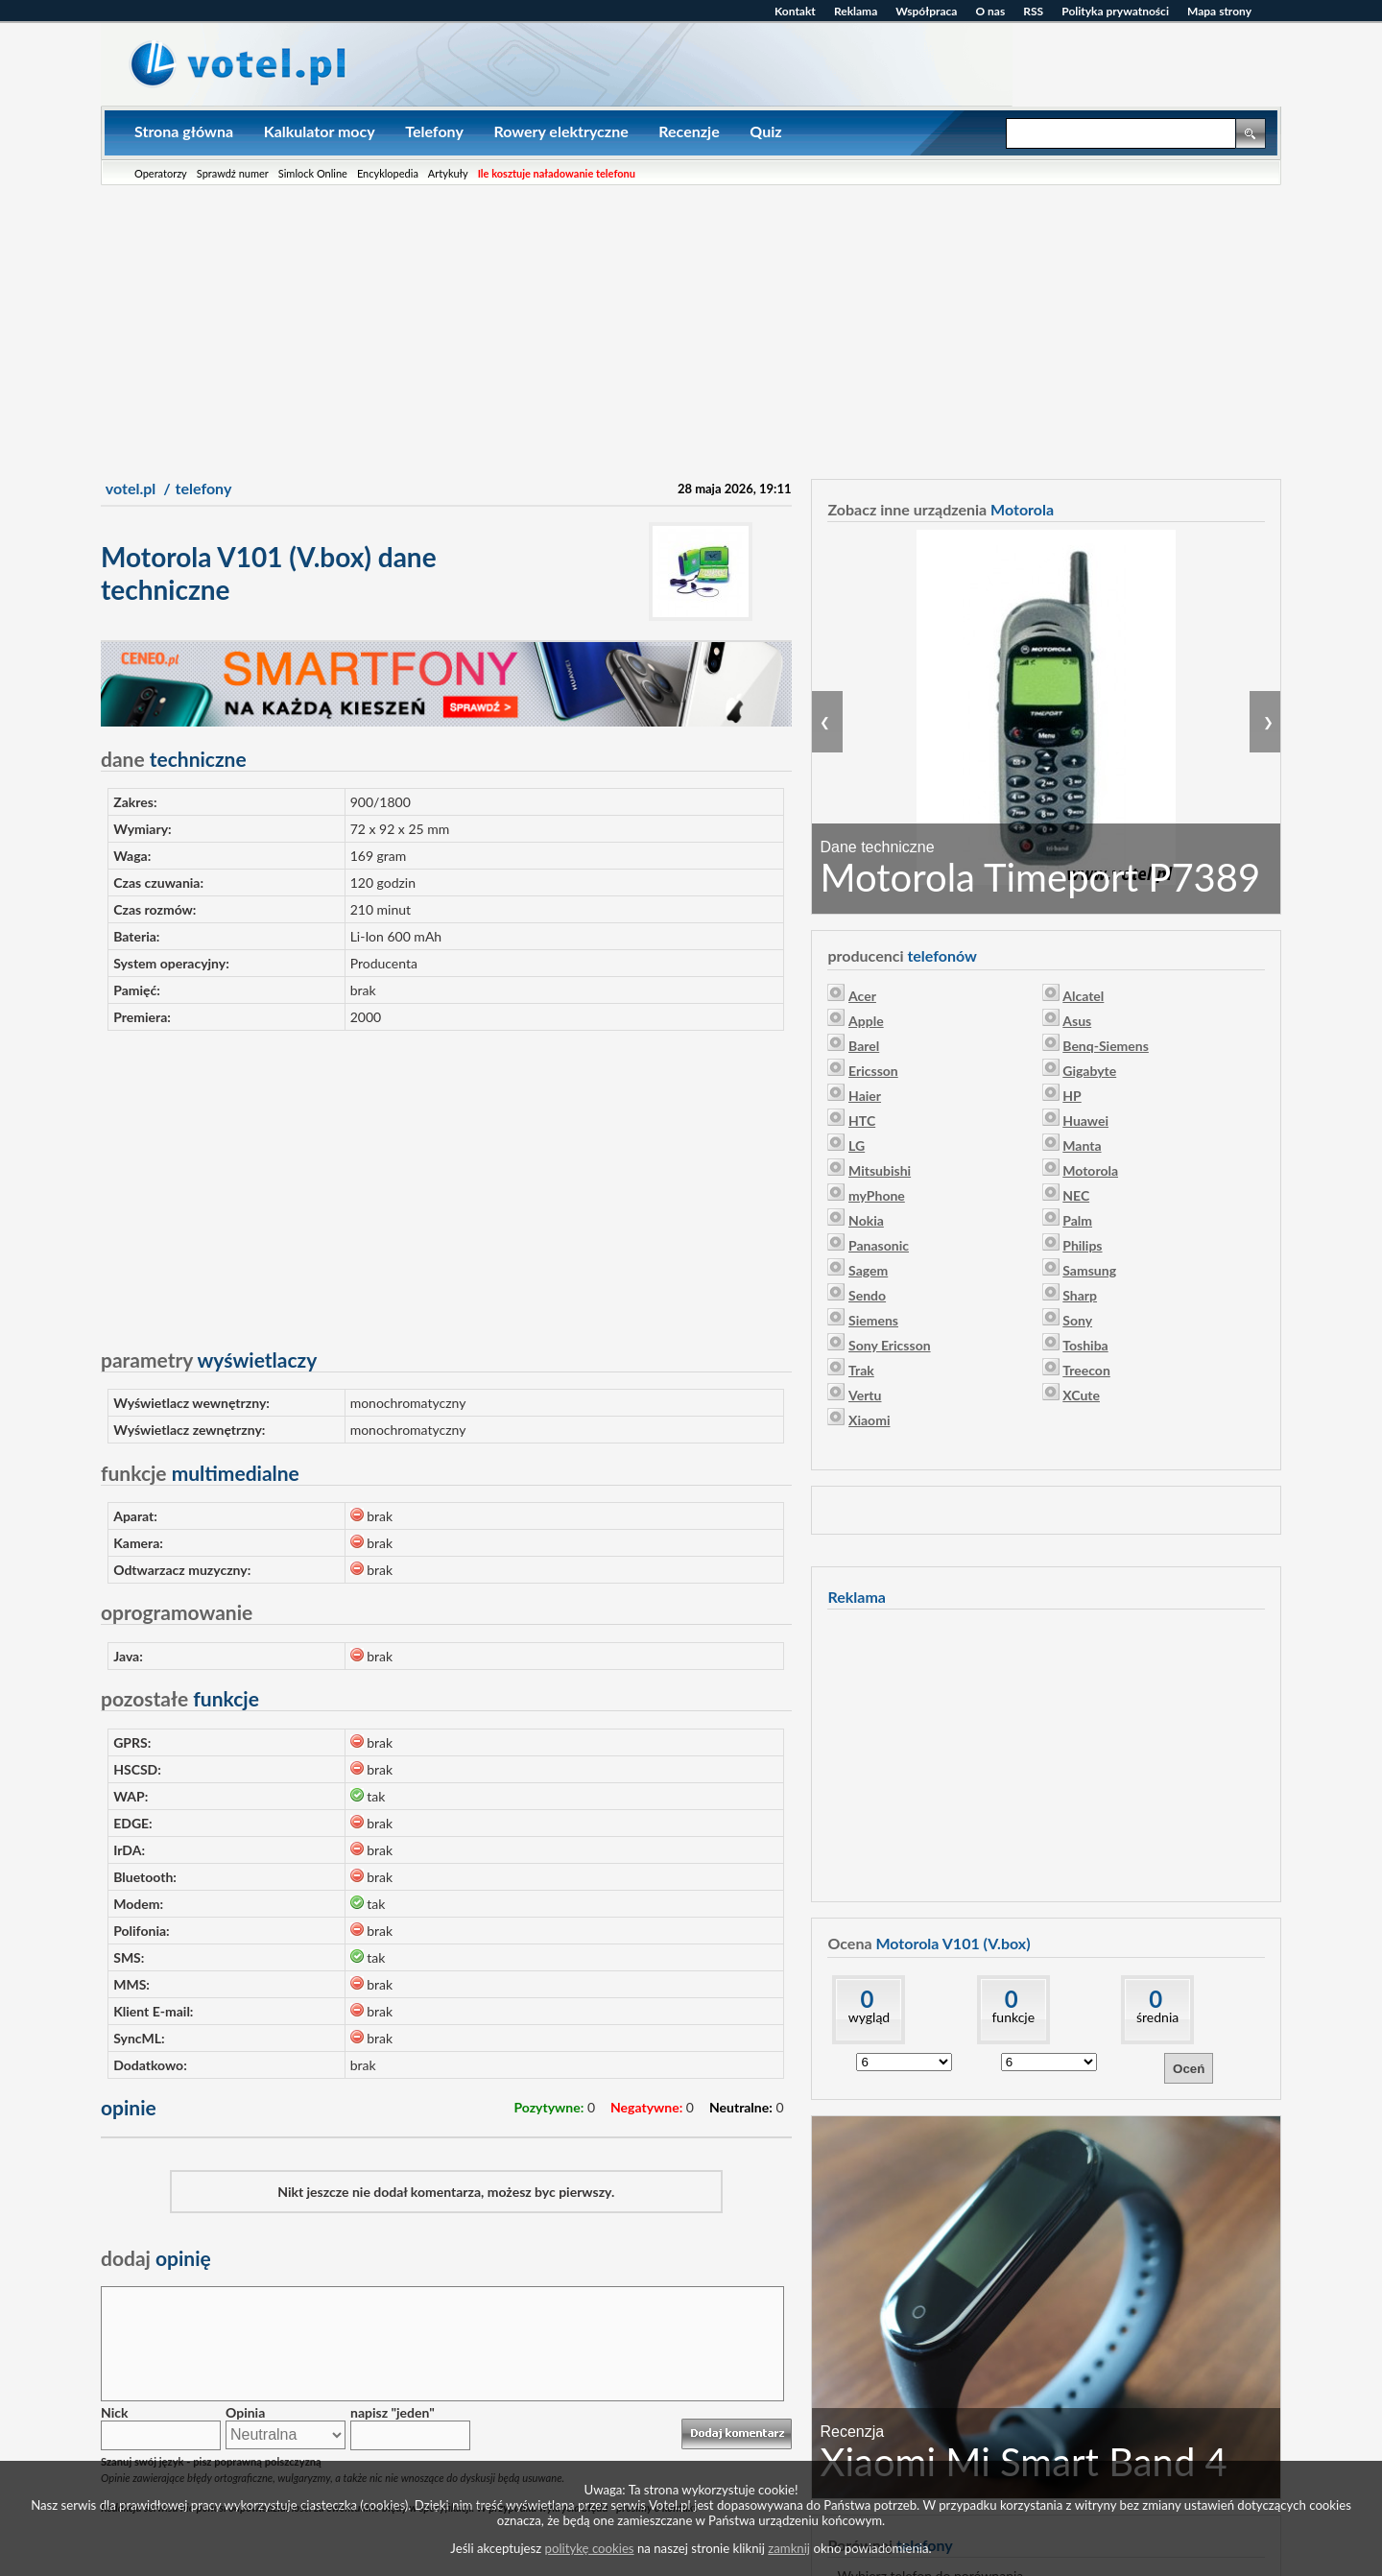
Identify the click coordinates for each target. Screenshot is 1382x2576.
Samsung (1089, 1270)
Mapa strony (1219, 11)
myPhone (876, 1195)
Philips (1082, 1245)
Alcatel (1083, 996)
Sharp (1079, 1295)
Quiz (765, 131)
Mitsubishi (879, 1170)
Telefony (434, 131)
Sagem (868, 1270)
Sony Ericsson (889, 1345)
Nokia (866, 1220)
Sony (1077, 1320)
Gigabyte (1089, 1070)
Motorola (1090, 1170)
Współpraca (926, 11)
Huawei (1085, 1120)
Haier (864, 1095)
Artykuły (448, 173)
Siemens (873, 1320)
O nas (990, 11)
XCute (1081, 1395)
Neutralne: (741, 2107)
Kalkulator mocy (319, 131)
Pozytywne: (548, 2107)
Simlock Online (312, 173)
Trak (861, 1370)
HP (1071, 1095)
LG (856, 1145)
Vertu (864, 1395)
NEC (1075, 1195)
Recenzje (688, 131)
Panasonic (878, 1245)
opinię (156, 2258)
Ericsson (873, 1070)
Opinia (245, 2412)
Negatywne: (646, 2107)
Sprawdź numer (233, 173)
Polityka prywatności (1115, 11)
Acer (862, 996)
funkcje (1013, 2017)
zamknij (789, 2548)
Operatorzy (160, 173)
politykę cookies (589, 2548)
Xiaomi (869, 1420)
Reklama (855, 11)
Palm (1077, 1220)
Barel (863, 1046)
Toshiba (1085, 1345)
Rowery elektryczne (560, 131)
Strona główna (183, 131)
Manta (1081, 1145)
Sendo (867, 1295)
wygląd (869, 2017)
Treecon (1086, 1370)
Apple (866, 1021)
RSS (1033, 11)
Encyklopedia (387, 173)
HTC (861, 1120)
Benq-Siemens (1105, 1046)
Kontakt (795, 11)
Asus (1076, 1021)
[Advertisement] (691, 329)
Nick (114, 2412)
